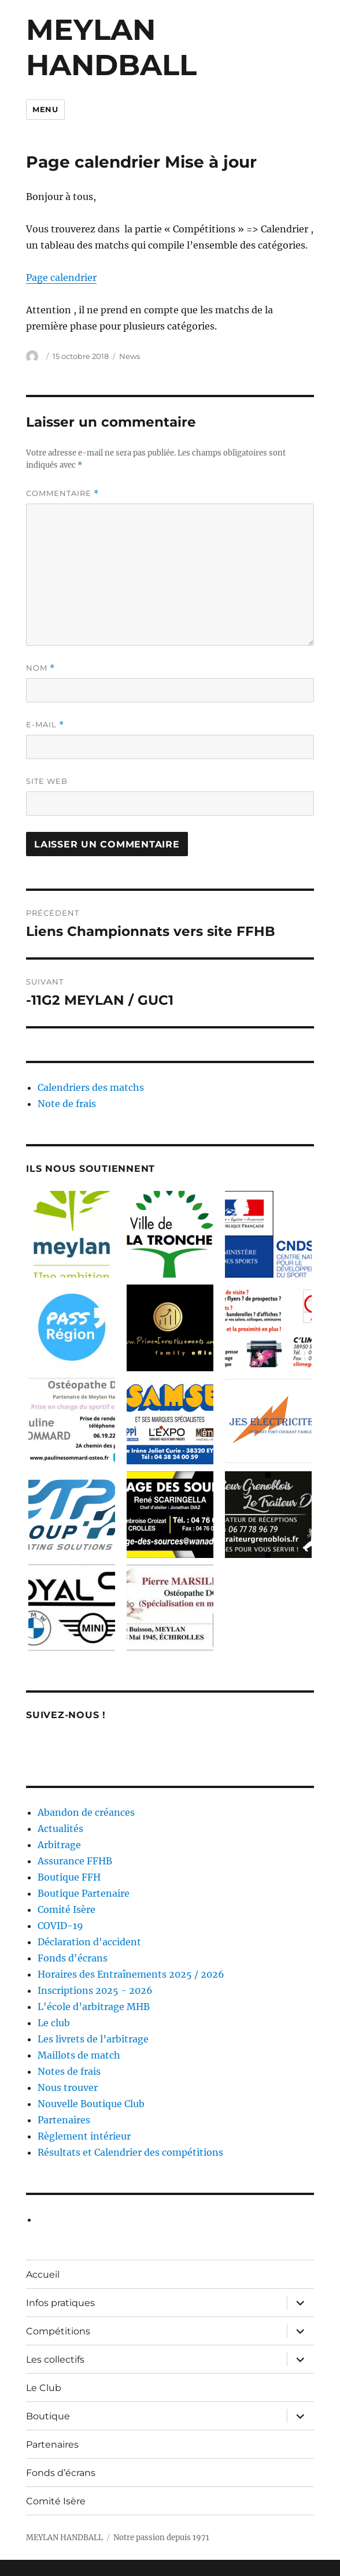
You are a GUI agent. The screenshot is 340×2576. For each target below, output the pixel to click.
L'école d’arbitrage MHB (94, 2006)
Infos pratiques (60, 2302)
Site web (47, 781)
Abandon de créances (86, 1812)
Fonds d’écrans (60, 2472)
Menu (45, 109)
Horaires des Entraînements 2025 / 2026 (131, 1974)
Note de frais (67, 1103)
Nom (40, 668)
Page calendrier (61, 277)
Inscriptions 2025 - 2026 (95, 1990)
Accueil (43, 2274)
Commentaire (62, 493)
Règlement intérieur (84, 2136)
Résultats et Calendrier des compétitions (130, 2152)
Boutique (48, 2416)
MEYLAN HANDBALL (111, 47)
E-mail (45, 725)
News (129, 356)
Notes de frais (69, 2071)
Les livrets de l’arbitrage (93, 2039)
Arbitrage (59, 1844)
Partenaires (64, 2120)
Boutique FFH (69, 1877)
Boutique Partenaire (84, 1893)
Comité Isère (66, 1909)
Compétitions (58, 2331)
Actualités (60, 1828)
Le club (54, 2023)
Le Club (43, 2387)
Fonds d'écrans (73, 1958)
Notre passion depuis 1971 (161, 2537)
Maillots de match (79, 2055)
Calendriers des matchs (91, 1087)
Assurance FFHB (75, 1861)
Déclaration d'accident (89, 1942)
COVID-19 (60, 1925)
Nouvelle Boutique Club (91, 2103)
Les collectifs (55, 2359)
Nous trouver (68, 2087)
